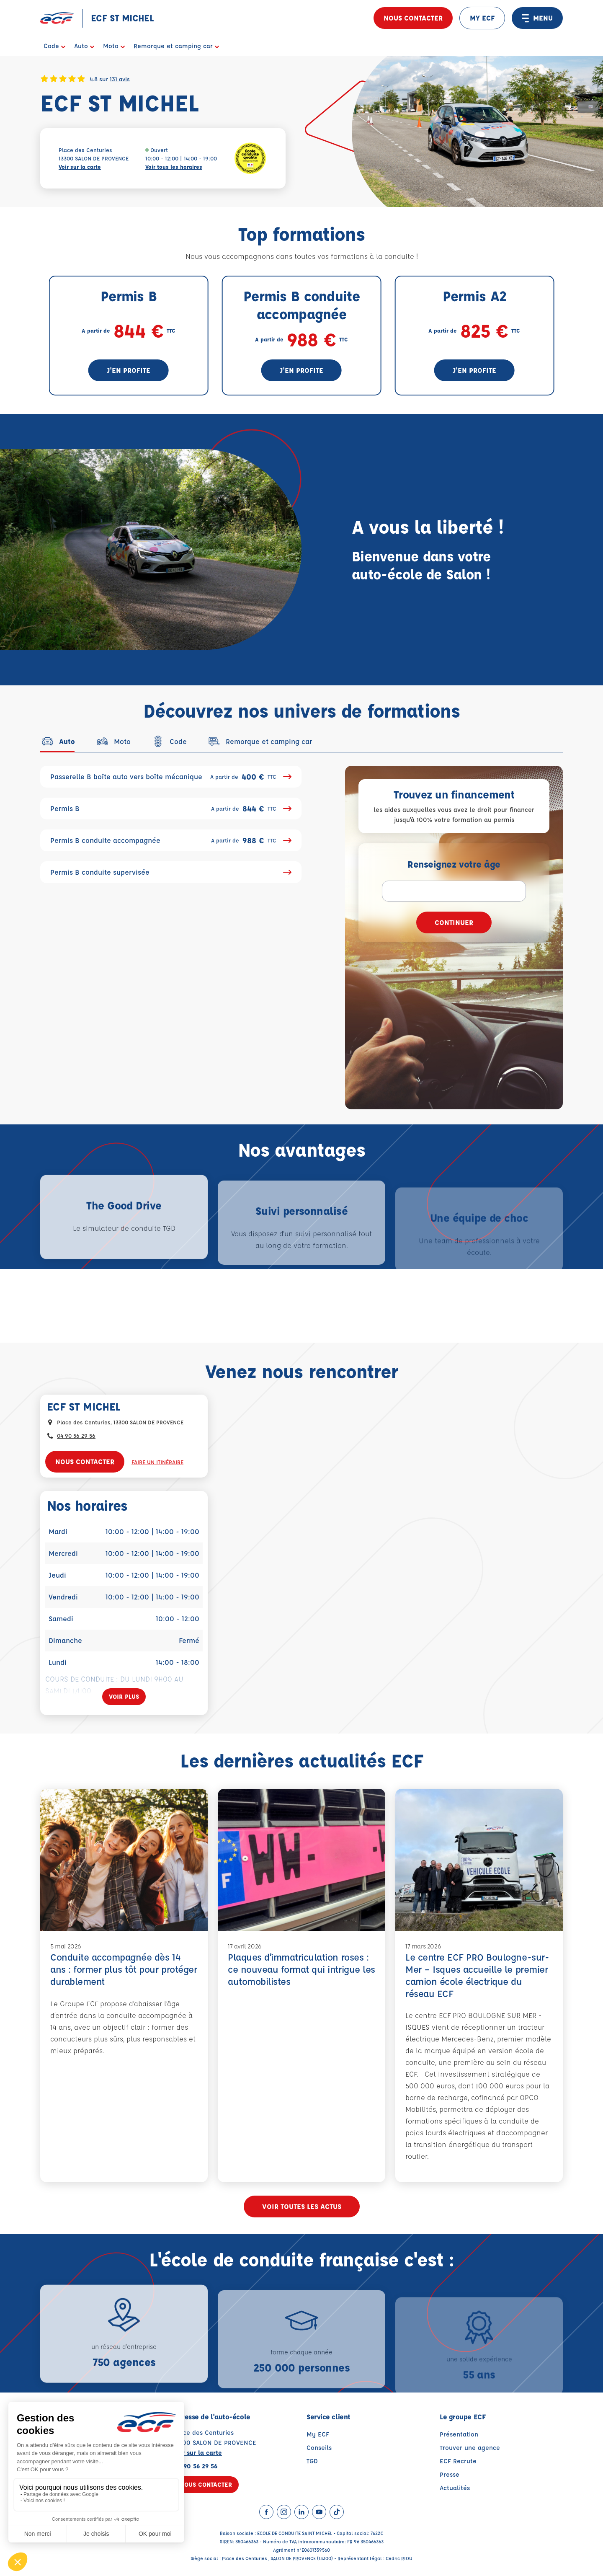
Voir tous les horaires (173, 166)
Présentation (459, 2434)
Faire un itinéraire (157, 1461)
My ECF (318, 2434)
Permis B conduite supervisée (170, 872)
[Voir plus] (124, 1696)
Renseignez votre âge (453, 864)
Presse (449, 2474)
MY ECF (482, 17)
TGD (312, 2461)
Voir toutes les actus (301, 2206)
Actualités (455, 2488)
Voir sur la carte (80, 166)
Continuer (454, 922)
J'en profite (128, 370)
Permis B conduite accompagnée (170, 840)
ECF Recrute (458, 2461)
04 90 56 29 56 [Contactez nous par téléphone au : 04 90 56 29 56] (76, 1435)
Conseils (319, 2448)
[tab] (57, 741)
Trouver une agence (470, 2448)
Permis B (170, 808)
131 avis (120, 79)
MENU (537, 18)
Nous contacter (413, 17)
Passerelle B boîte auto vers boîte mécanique (170, 777)
